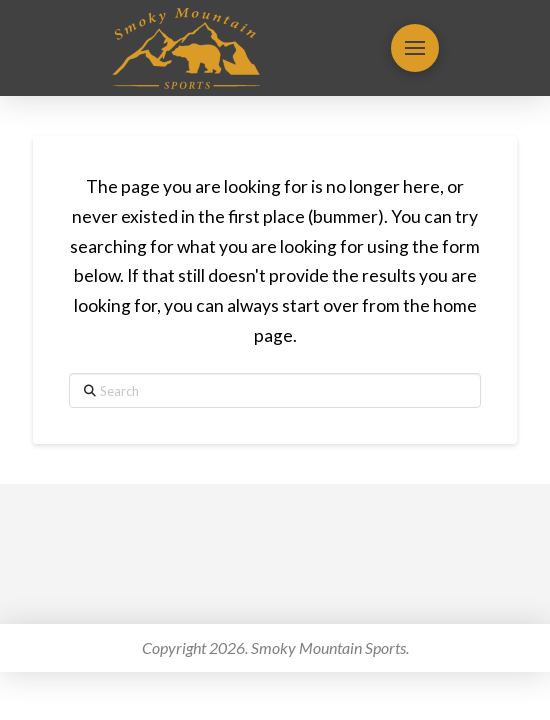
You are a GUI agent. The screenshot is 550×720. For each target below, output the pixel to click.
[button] (415, 48)
